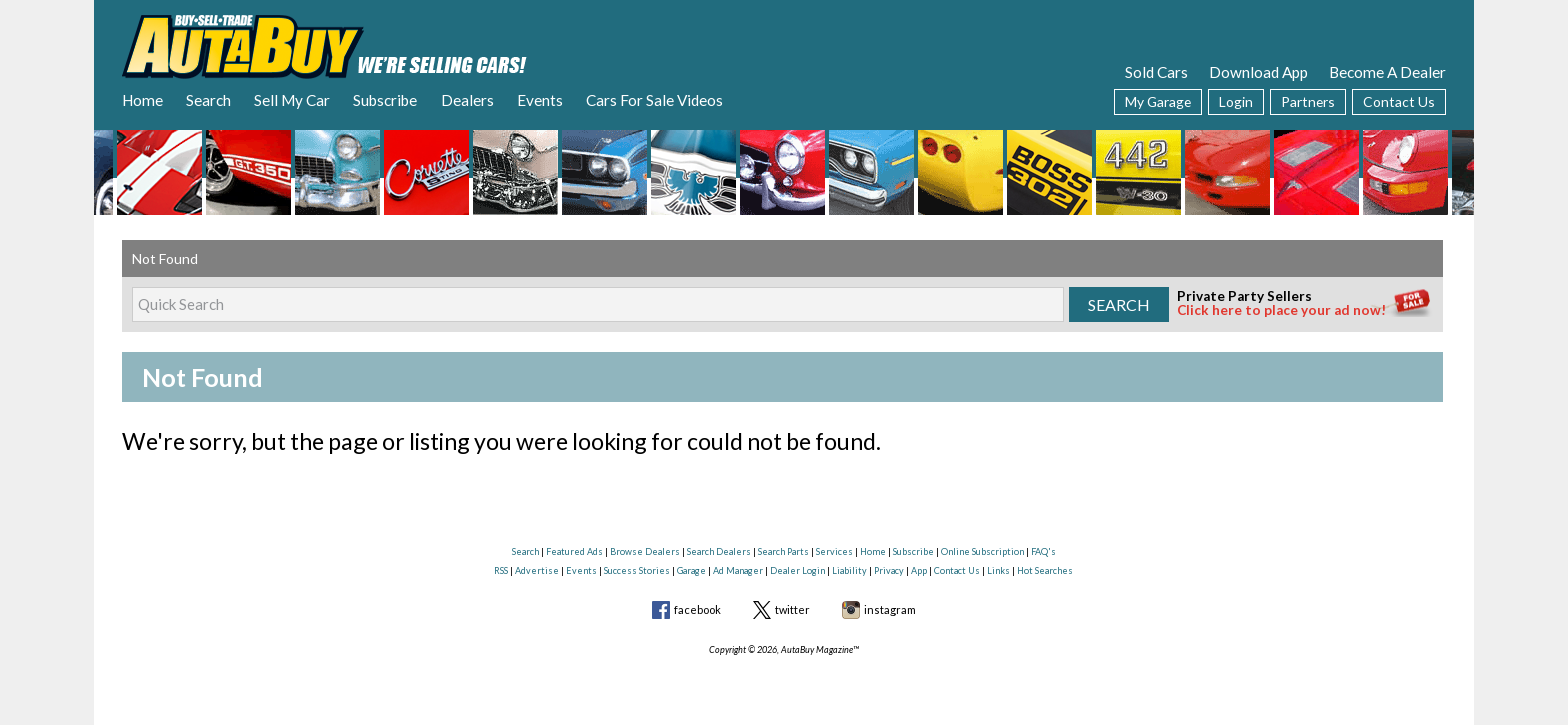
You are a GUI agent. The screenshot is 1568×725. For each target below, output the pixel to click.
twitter (792, 609)
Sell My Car (292, 100)
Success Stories (637, 570)
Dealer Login (797, 570)
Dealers (467, 100)
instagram (890, 609)
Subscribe (385, 100)
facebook (697, 609)
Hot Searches (1045, 570)
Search (208, 100)
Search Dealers (719, 551)
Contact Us (1399, 101)
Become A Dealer (1387, 72)
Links (998, 570)
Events (540, 100)
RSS (501, 570)
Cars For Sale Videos (654, 100)
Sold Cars (1156, 72)
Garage (691, 570)
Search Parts (783, 551)
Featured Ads (574, 551)
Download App (1258, 72)
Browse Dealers (645, 551)
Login (1236, 101)
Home (142, 100)
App (919, 570)
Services (834, 551)
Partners (1308, 101)
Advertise (537, 570)
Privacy (889, 570)
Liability (849, 570)
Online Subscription (982, 551)
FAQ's (1043, 551)
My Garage (1158, 101)
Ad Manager (738, 570)
